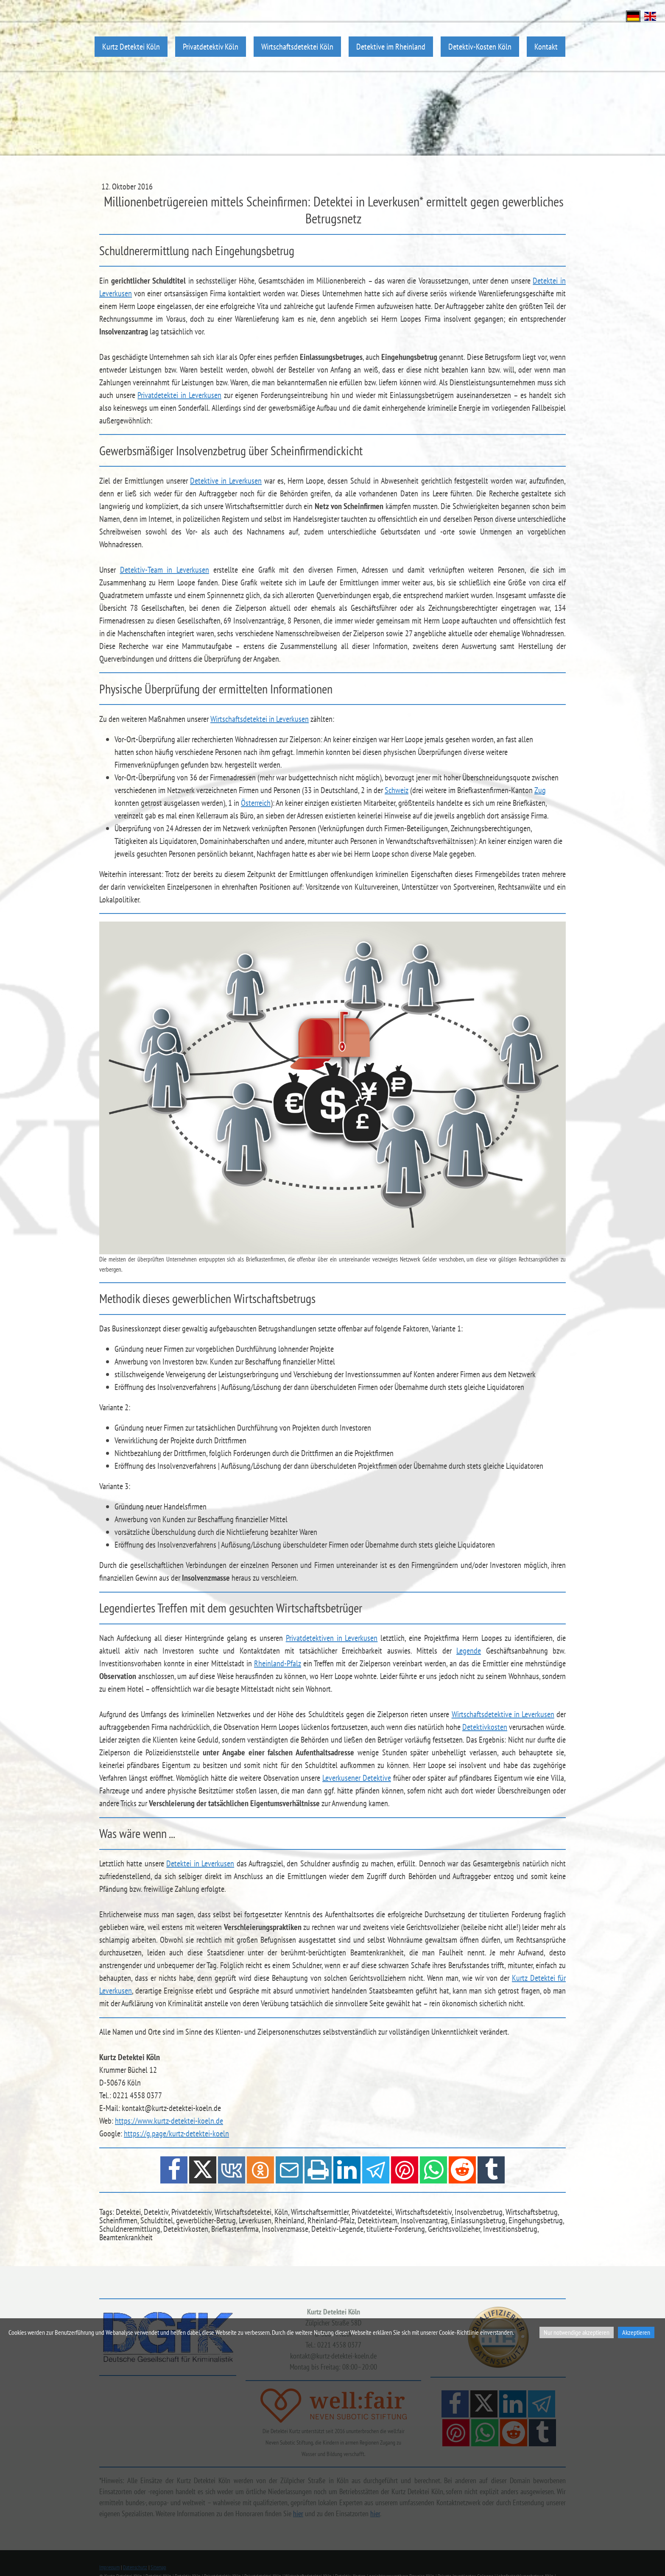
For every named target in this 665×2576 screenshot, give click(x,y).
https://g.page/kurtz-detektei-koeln (176, 2133)
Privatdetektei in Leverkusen (179, 395)
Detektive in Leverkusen (226, 480)
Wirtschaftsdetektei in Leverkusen (259, 718)
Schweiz (396, 790)
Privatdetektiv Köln (210, 46)
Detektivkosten (484, 1726)
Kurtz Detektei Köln (131, 46)
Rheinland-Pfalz (277, 1663)
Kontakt (546, 46)
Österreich (256, 802)
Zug (540, 790)
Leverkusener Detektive (356, 1777)
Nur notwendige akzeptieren (576, 2332)
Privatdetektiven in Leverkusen (332, 1637)
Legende (468, 1650)
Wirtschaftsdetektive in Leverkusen (503, 1714)
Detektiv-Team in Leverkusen (164, 569)
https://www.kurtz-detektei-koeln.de (169, 2120)
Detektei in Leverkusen (200, 1863)
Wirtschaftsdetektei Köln (297, 46)
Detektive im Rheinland (390, 46)
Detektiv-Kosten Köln (479, 46)
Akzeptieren (636, 2332)
